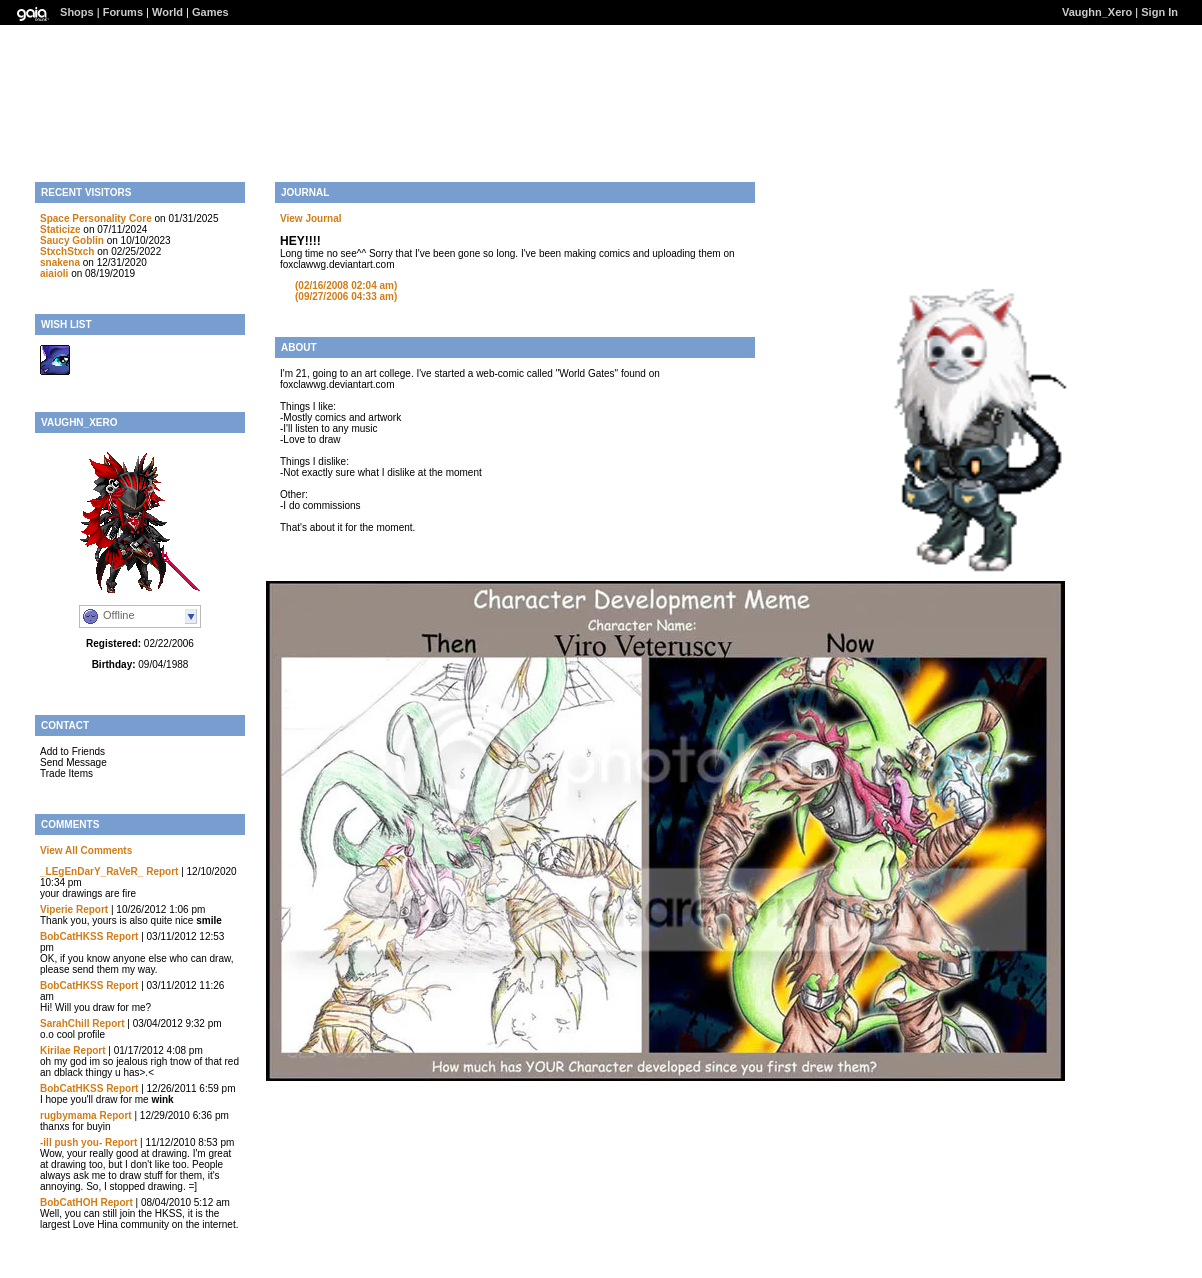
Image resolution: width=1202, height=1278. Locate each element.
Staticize (60, 229)
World (167, 12)
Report (162, 871)
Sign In (1159, 12)
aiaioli (54, 273)
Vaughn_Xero (1097, 12)
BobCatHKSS (71, 936)
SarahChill (64, 1023)
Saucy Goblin (72, 240)
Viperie (56, 909)
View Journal (311, 218)
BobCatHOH (69, 1202)
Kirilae (55, 1050)
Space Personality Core (96, 218)
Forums (123, 12)
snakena (60, 262)
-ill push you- (71, 1142)
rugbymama (68, 1115)
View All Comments (86, 850)
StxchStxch (67, 251)
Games (210, 12)
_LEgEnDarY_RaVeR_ (91, 871)
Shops (77, 12)
